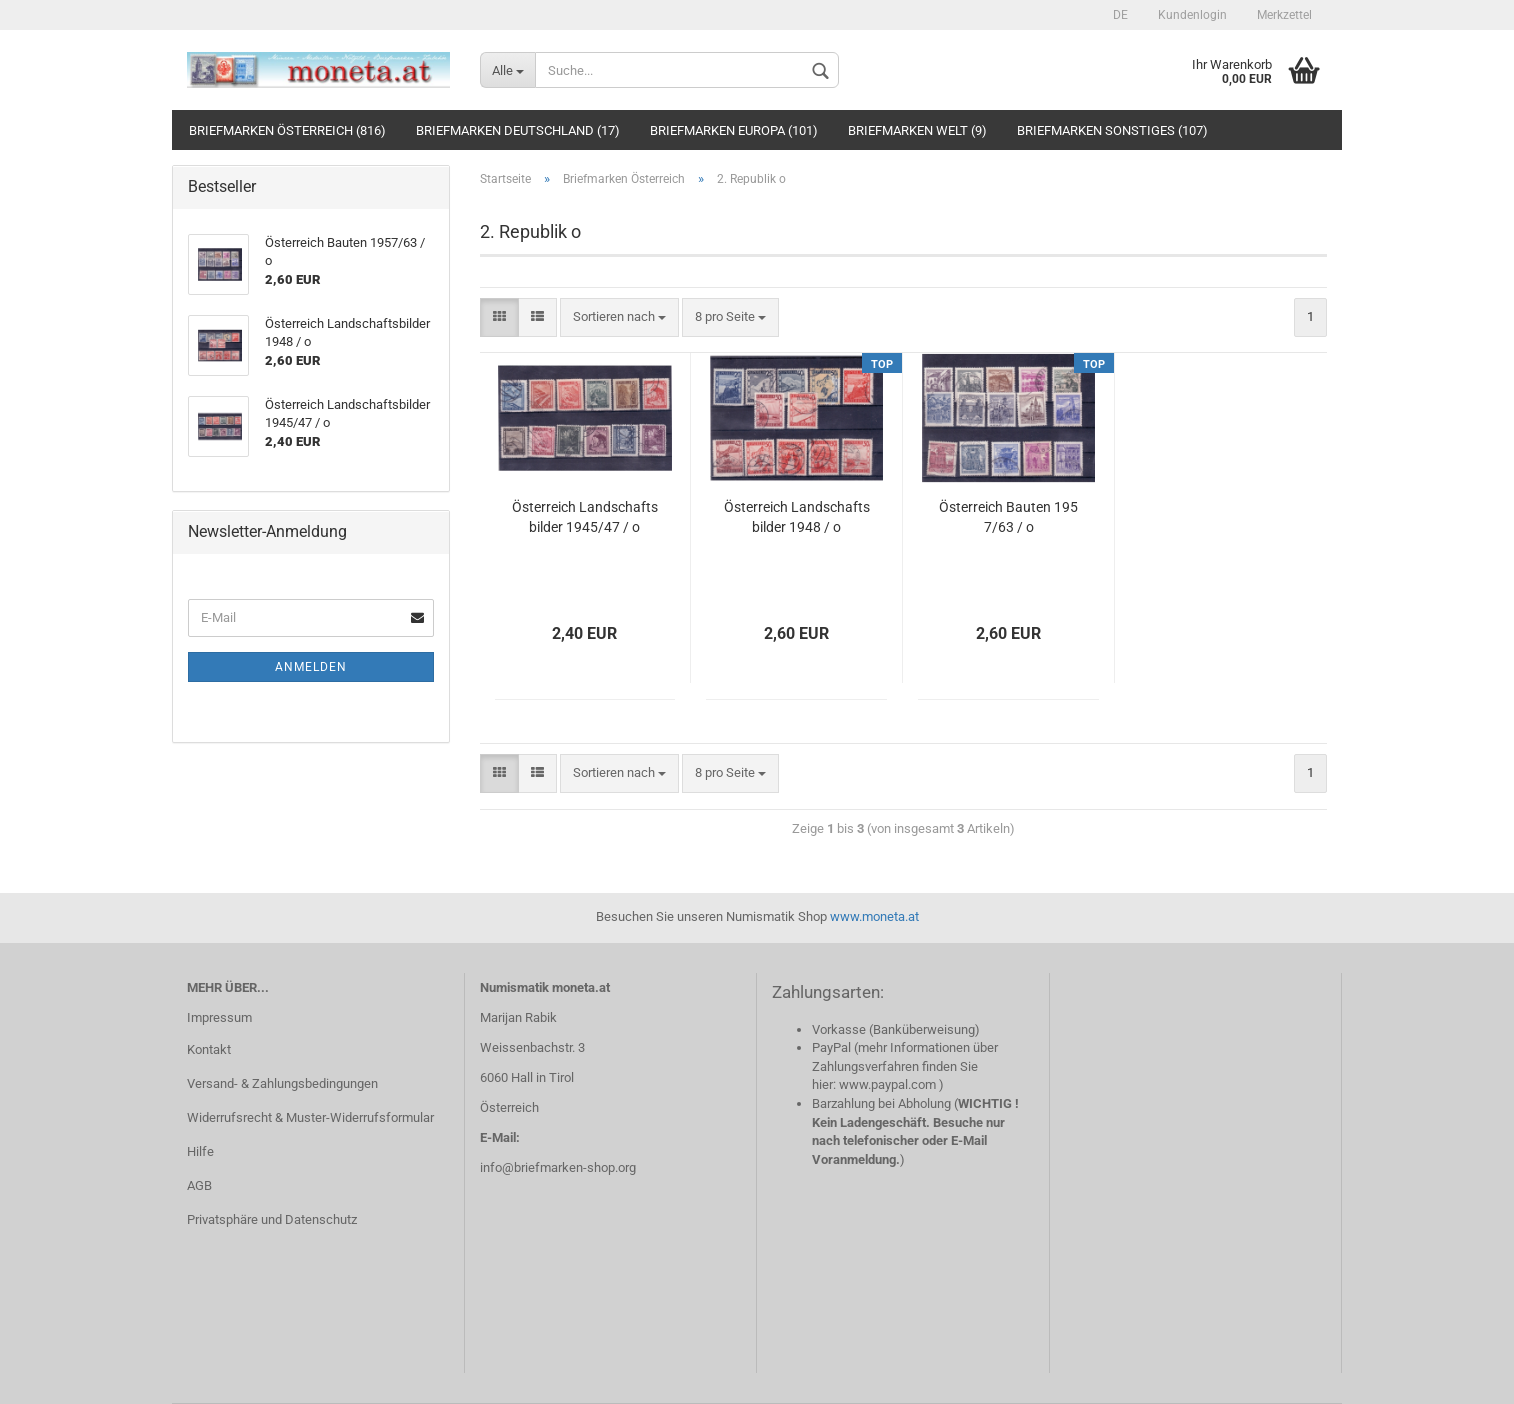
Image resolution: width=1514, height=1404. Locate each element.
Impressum (219, 1017)
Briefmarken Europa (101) (734, 130)
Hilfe (200, 1151)
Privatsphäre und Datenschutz (272, 1219)
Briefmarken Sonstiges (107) (1112, 130)
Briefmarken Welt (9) (917, 130)
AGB (199, 1185)
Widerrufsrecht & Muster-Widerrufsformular (310, 1117)
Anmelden (311, 667)
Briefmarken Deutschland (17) (518, 130)
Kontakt (209, 1049)
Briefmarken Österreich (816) (287, 130)
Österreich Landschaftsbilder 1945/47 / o (585, 517)
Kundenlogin (1192, 15)
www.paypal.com (887, 1084)
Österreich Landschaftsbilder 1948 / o (797, 517)
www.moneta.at (874, 916)
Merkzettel (1284, 15)
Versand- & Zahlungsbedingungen (282, 1083)
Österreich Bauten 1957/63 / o (1008, 517)
